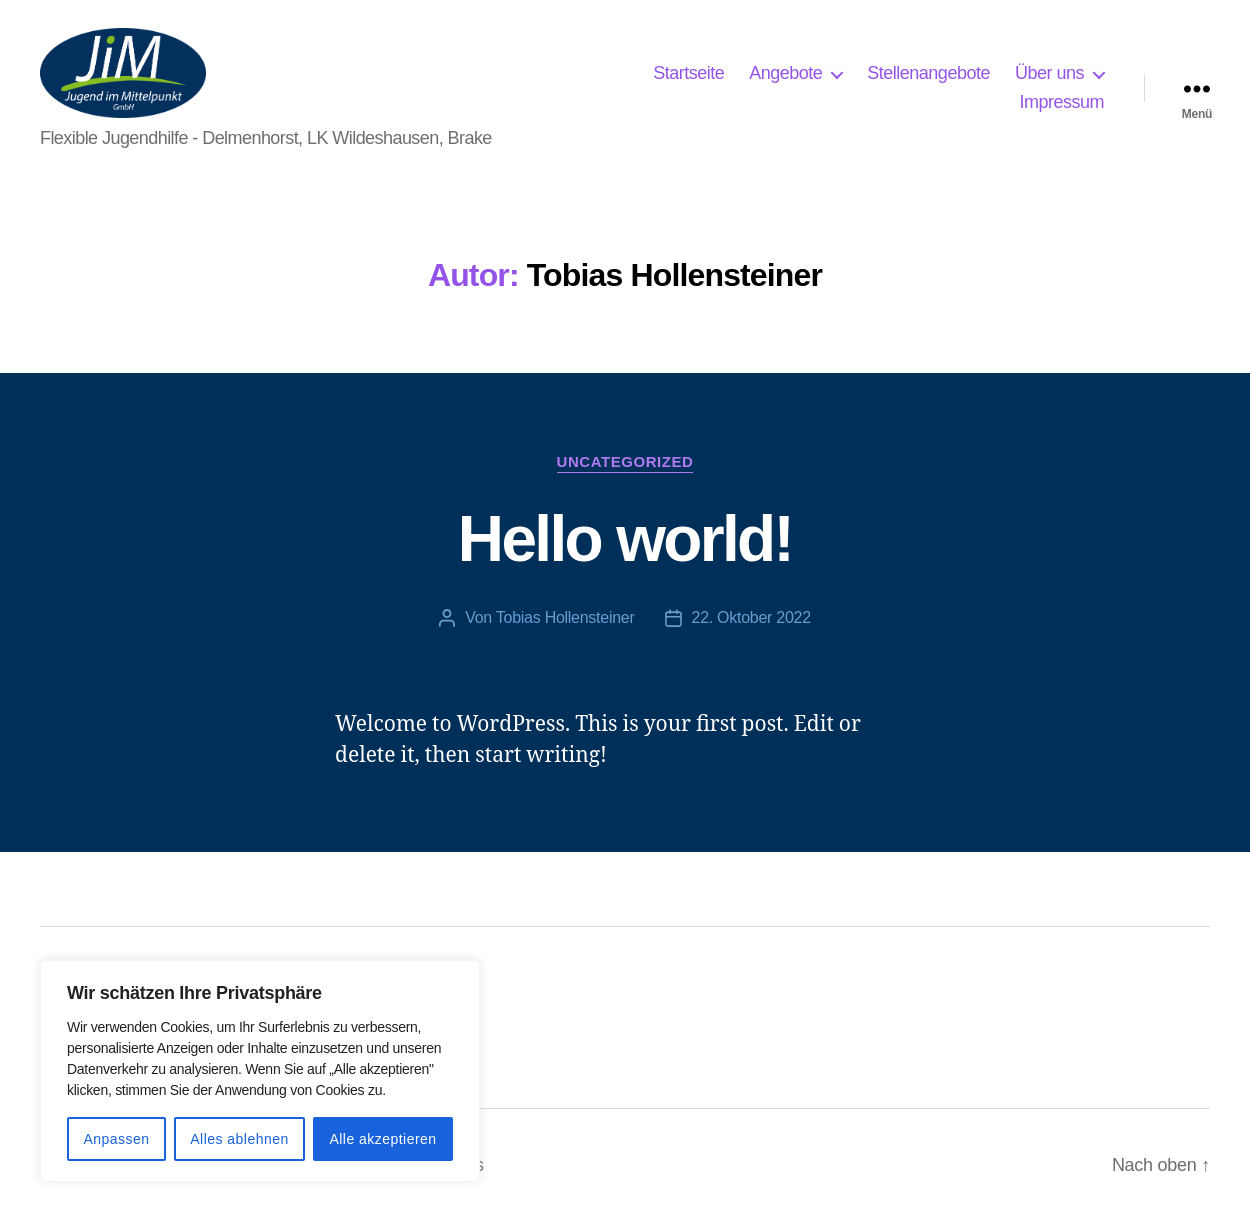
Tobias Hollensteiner (565, 617)
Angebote (785, 73)
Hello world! (625, 539)
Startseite (688, 73)
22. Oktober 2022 (751, 617)
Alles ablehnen (239, 1139)
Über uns (1049, 73)
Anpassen (116, 1139)
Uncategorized (625, 461)
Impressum (1061, 102)
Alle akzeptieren (382, 1139)
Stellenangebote (928, 73)
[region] (260, 1071)
